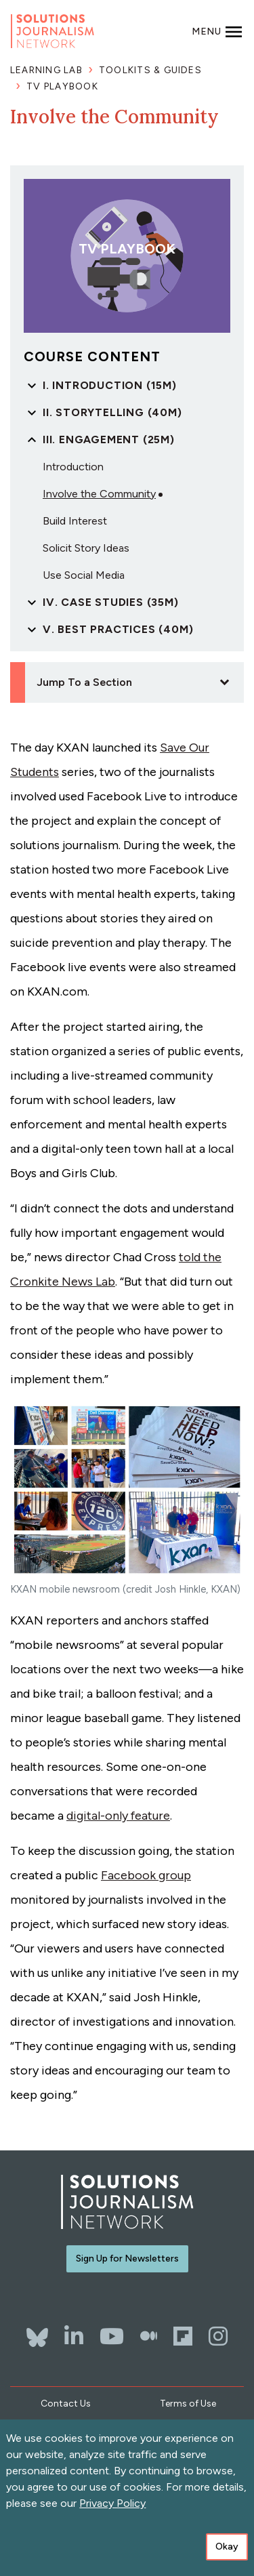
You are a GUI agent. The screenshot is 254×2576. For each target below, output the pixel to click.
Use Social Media (84, 575)
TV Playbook (62, 86)
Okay (226, 2548)
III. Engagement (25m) (109, 439)
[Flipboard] (182, 2336)
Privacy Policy (112, 2505)
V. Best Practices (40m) (118, 629)
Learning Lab (46, 70)
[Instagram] (218, 2336)
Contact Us (66, 2403)
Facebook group (146, 1875)
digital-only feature (118, 1815)
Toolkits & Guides (150, 70)
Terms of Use (188, 2403)
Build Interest (75, 520)
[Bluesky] (37, 2331)
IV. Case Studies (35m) (111, 602)
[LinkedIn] (73, 2336)
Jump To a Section (84, 682)
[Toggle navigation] (217, 31)
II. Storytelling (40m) (112, 412)
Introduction (73, 466)
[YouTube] (112, 2336)
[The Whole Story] (148, 2336)
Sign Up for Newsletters (127, 2258)
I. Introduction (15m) (110, 385)
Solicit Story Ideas (86, 547)
